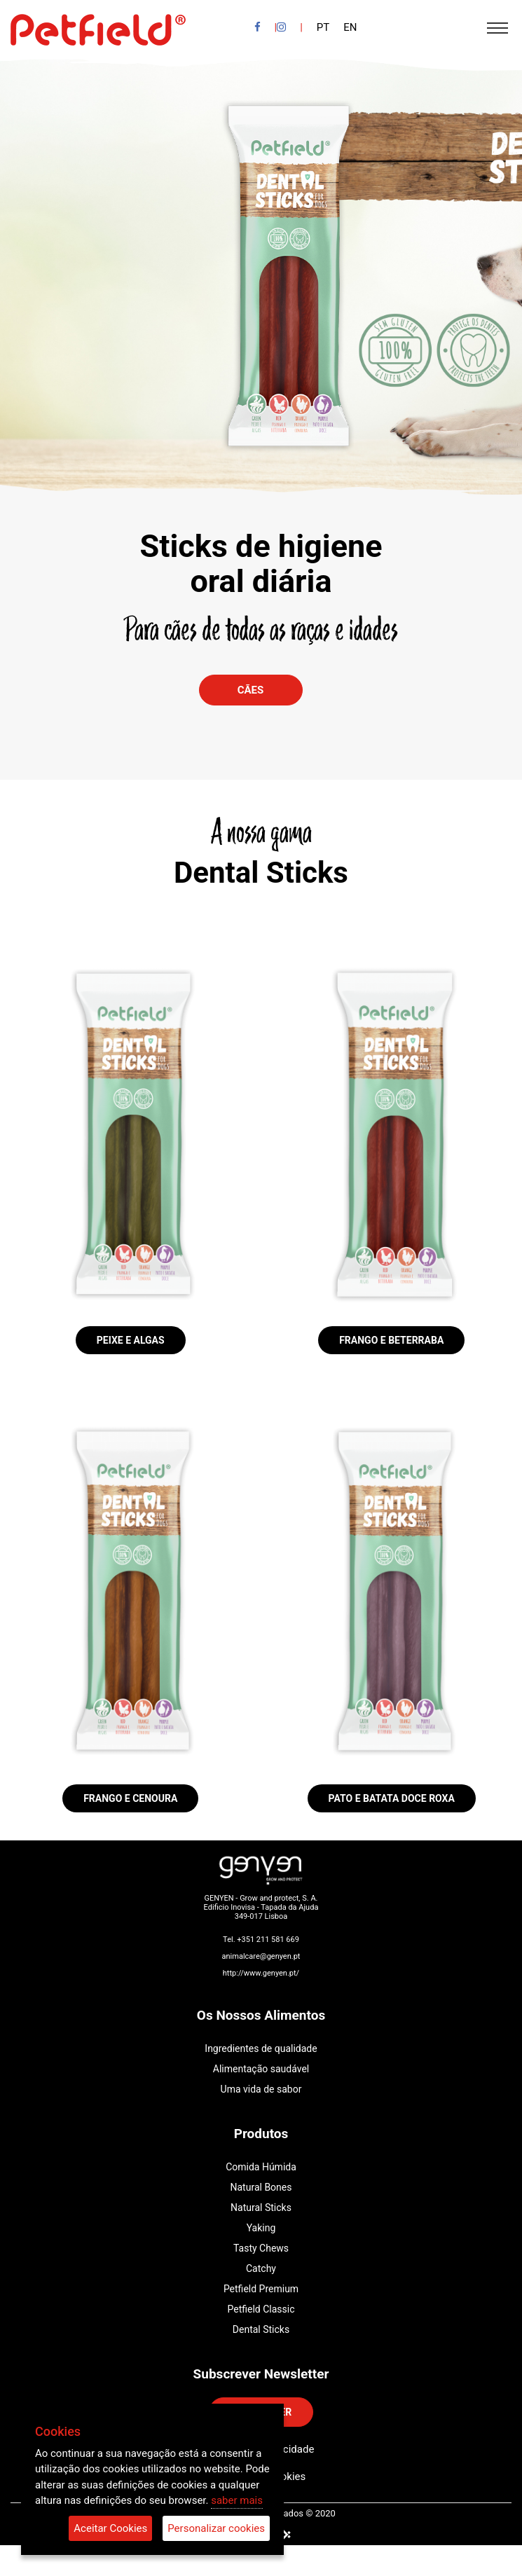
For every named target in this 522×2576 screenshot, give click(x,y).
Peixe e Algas (131, 1340)
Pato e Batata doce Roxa (392, 1798)
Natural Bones (261, 2187)
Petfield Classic (260, 2309)
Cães (251, 690)
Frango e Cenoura (130, 1798)
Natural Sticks (261, 2207)
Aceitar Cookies (110, 2528)
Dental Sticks (261, 2329)
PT (323, 27)
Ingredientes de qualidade (261, 2048)
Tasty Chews (261, 2248)
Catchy (261, 2268)
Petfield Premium (261, 2288)
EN (350, 27)
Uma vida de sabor (261, 2089)
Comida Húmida (261, 2166)
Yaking (261, 2227)
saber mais (237, 2500)
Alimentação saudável (261, 2068)
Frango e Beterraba (391, 1340)
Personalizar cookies (216, 2528)
